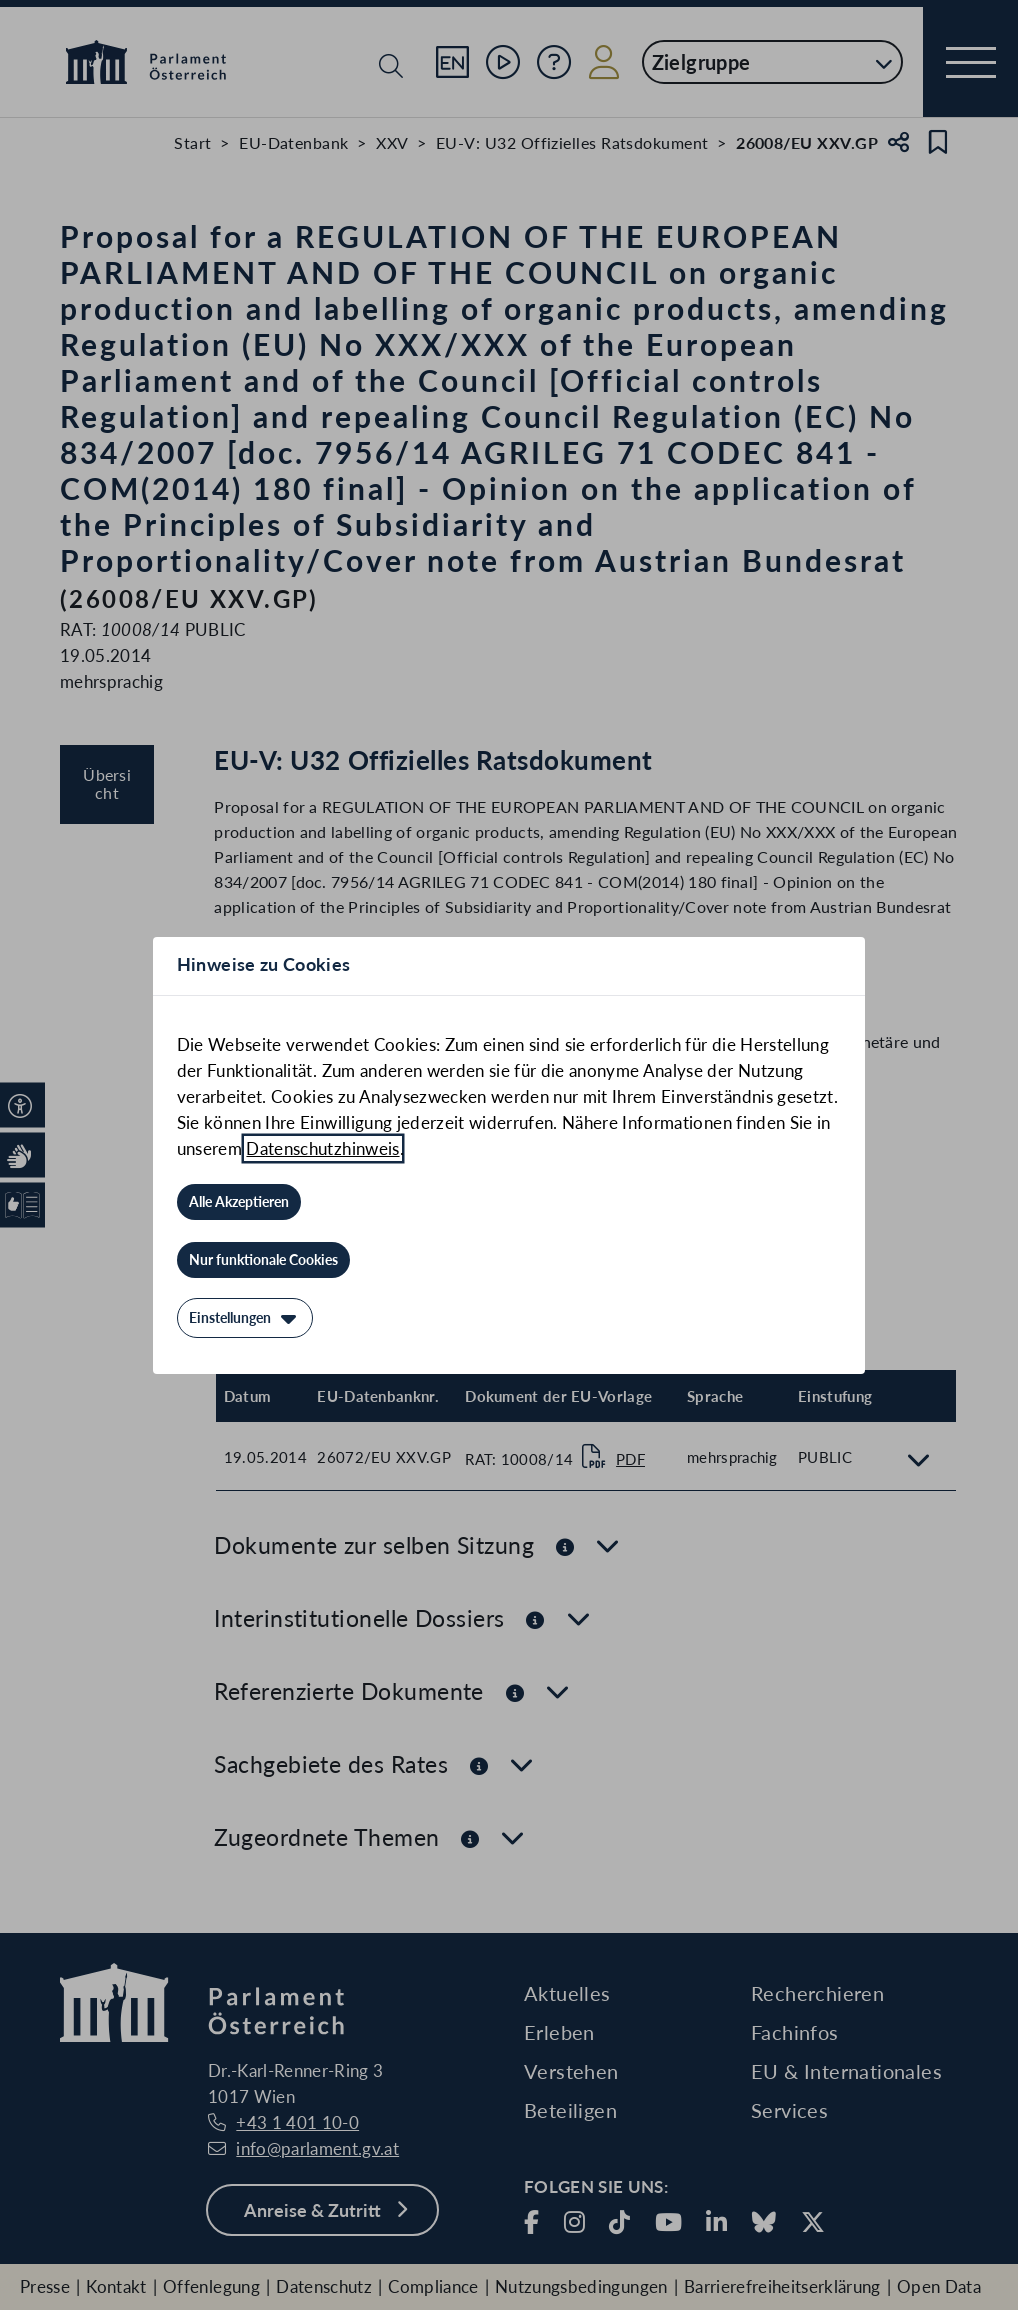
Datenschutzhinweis (322, 1148)
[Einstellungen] (245, 1318)
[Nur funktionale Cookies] (263, 1260)
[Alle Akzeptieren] (239, 1202)
